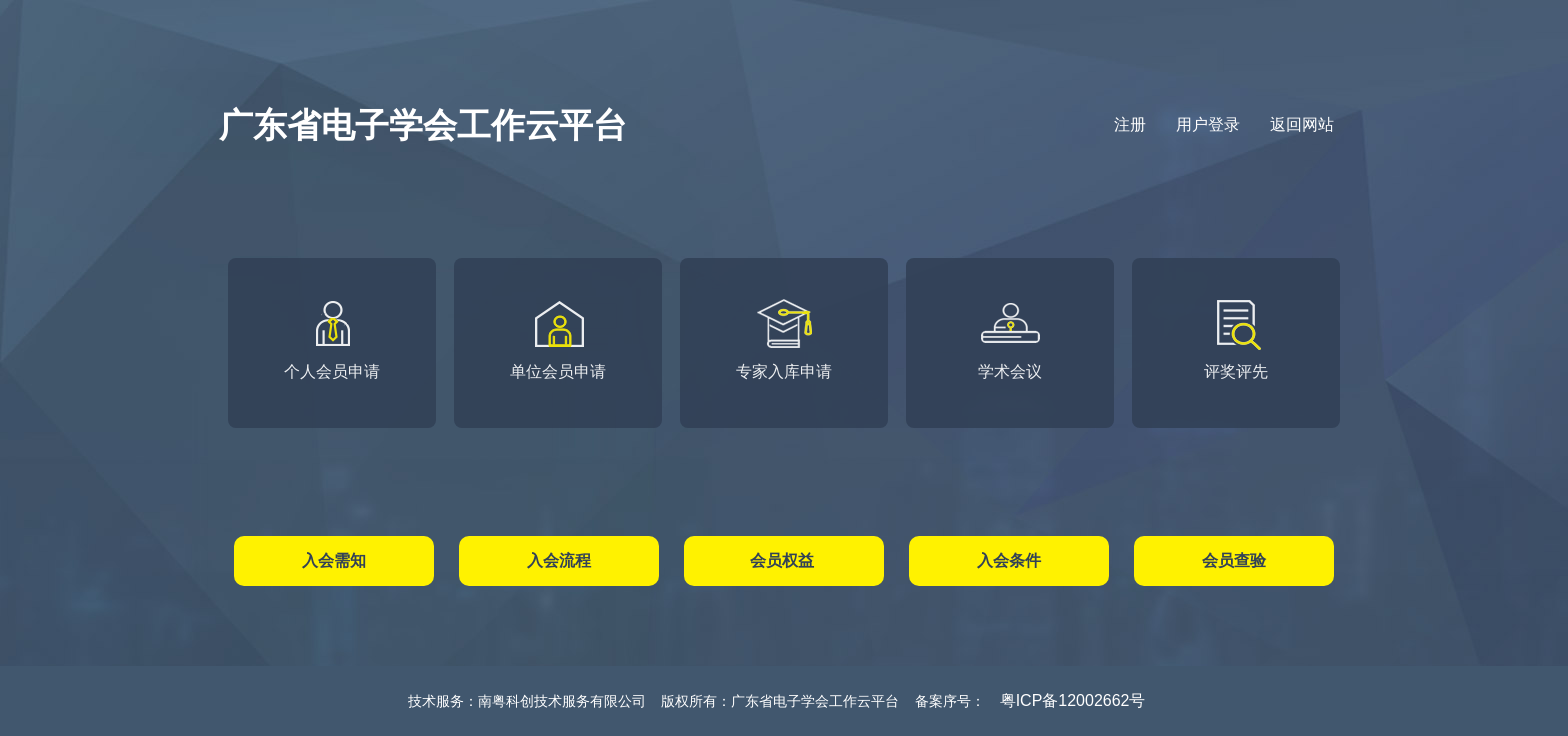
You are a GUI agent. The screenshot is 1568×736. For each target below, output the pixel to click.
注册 (1130, 124)
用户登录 (1208, 124)
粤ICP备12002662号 (1073, 700)
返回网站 (1302, 124)
